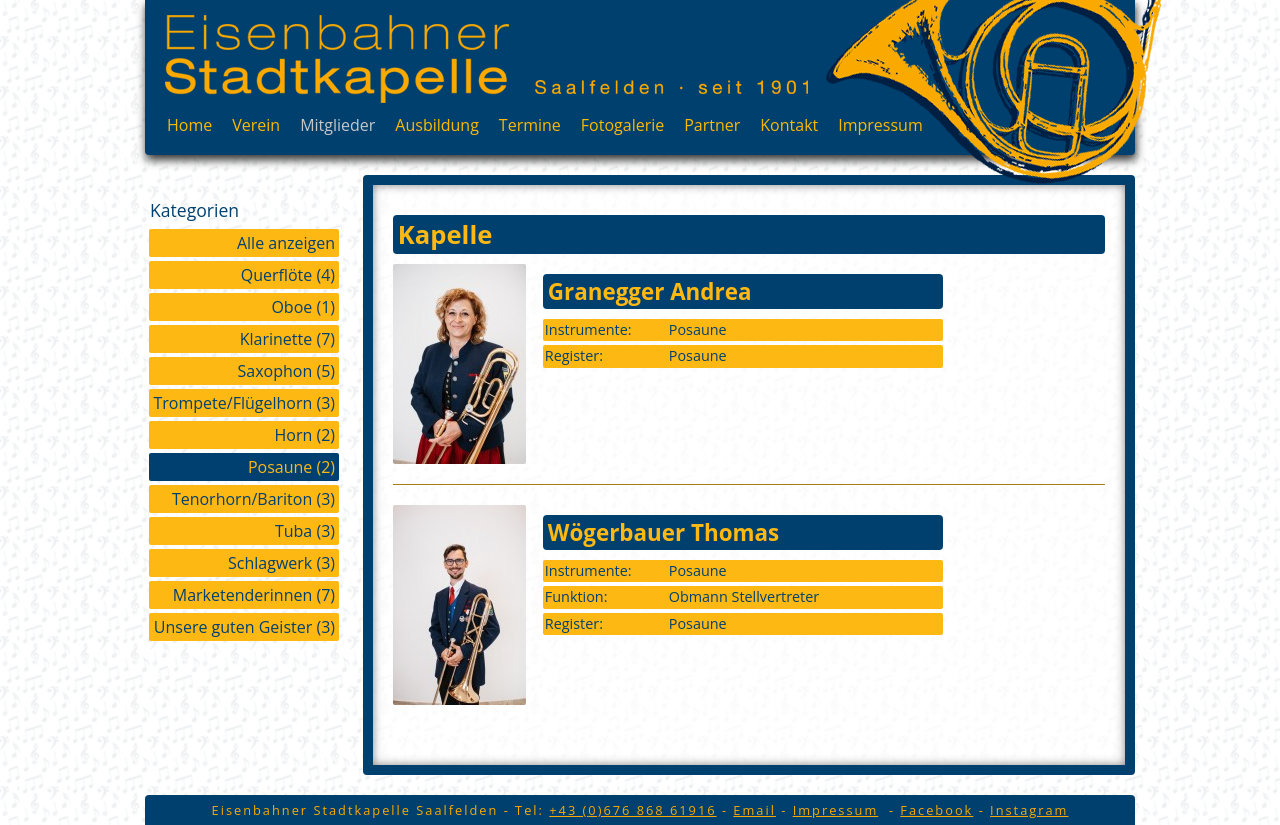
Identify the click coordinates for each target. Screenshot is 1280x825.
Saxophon (286, 371)
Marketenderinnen (254, 595)
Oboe (303, 307)
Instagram (1029, 810)
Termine (530, 125)
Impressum (880, 125)
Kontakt (789, 125)
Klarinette (287, 339)
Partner (712, 125)
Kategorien (194, 210)
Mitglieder (337, 125)
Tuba (305, 531)
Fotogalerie (622, 125)
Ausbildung (437, 125)
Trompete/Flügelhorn (244, 403)
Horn (304, 435)
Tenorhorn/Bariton (253, 499)
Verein (256, 125)
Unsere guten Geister (244, 627)
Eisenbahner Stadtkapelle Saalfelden (337, 59)
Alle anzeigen (286, 243)
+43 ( (632, 810)
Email (754, 810)
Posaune (291, 467)
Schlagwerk (281, 563)
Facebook (936, 810)
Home (189, 125)
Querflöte (288, 275)
